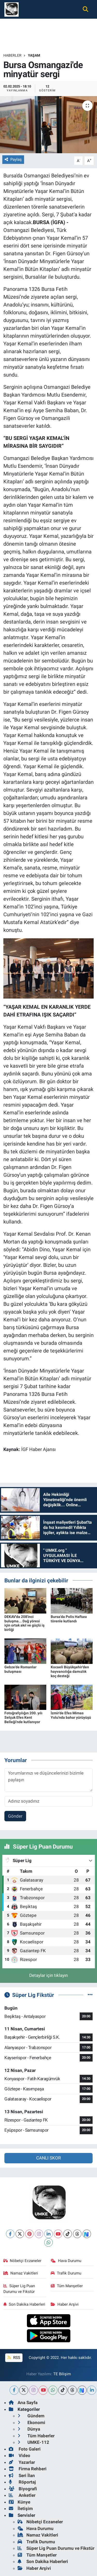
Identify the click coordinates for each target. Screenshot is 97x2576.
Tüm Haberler (36, 2435)
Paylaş (13, 159)
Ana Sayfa (23, 2402)
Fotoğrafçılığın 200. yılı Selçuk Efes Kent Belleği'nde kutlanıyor (23, 1717)
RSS (14, 2357)
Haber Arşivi (65, 2304)
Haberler (12, 55)
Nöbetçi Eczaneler (22, 2260)
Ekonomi (31, 2422)
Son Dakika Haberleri (24, 2304)
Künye (19, 2502)
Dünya (29, 2429)
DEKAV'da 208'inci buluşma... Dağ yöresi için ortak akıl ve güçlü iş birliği (24, 1623)
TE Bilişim (62, 2374)
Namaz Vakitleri (20, 2273)
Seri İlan (22, 2475)
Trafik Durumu (66, 2273)
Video (19, 2455)
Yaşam (34, 55)
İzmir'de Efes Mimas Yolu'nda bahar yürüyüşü (71, 1715)
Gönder (15, 1816)
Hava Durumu (66, 2260)
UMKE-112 (33, 2442)
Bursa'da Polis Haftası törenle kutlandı (69, 1619)
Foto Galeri (25, 2449)
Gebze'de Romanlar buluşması (20, 1669)
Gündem (31, 2415)
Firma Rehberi (28, 2468)
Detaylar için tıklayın (48, 1975)
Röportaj (22, 2482)
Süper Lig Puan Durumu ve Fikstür (19, 2289)
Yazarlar (22, 2462)
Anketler (22, 2495)
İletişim (21, 2508)
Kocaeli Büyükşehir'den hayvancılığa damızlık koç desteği (70, 1671)
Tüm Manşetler (67, 2286)
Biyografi (23, 2488)
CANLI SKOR (48, 2157)
